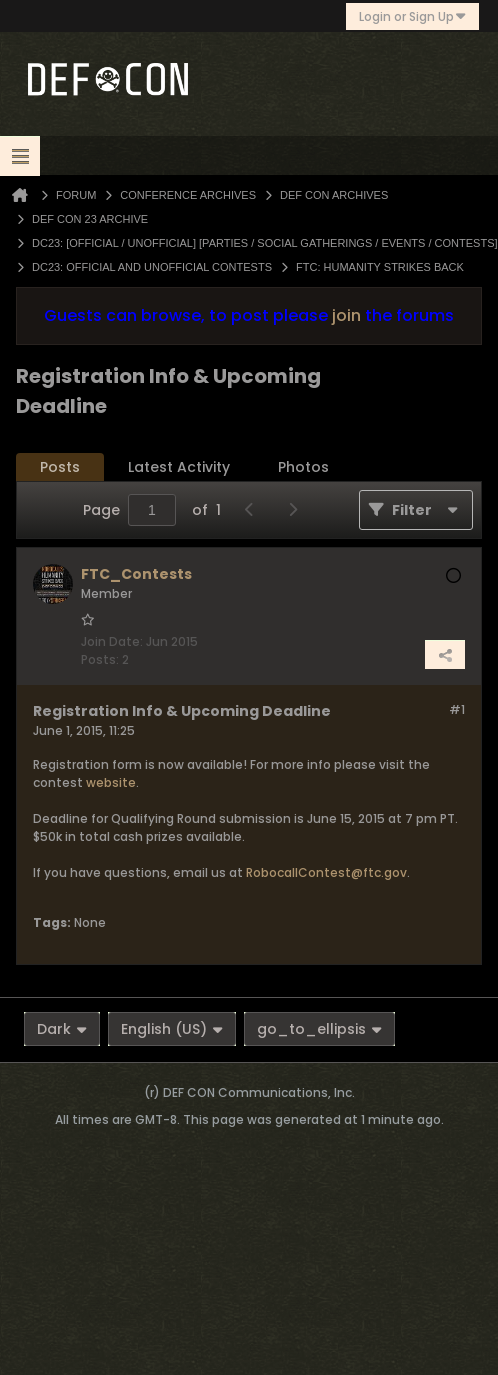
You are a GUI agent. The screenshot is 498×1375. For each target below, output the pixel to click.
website (111, 782)
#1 (457, 709)
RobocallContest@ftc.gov (326, 872)
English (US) (172, 1029)
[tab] (60, 467)
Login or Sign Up (412, 16)
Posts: (100, 659)
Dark (62, 1029)
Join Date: (112, 641)
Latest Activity (179, 467)
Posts (60, 467)
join (346, 315)
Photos (303, 467)
